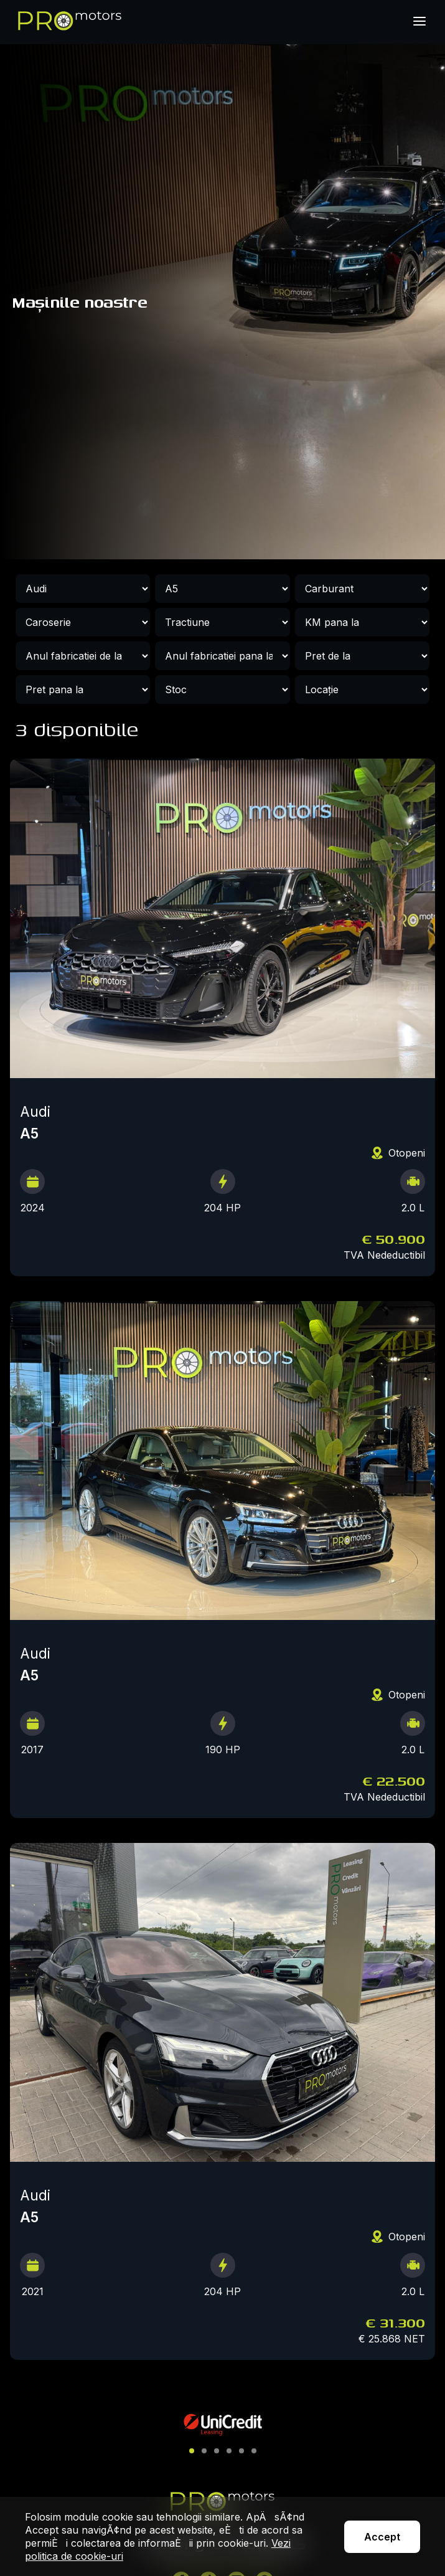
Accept (382, 2537)
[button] (191, 2450)
